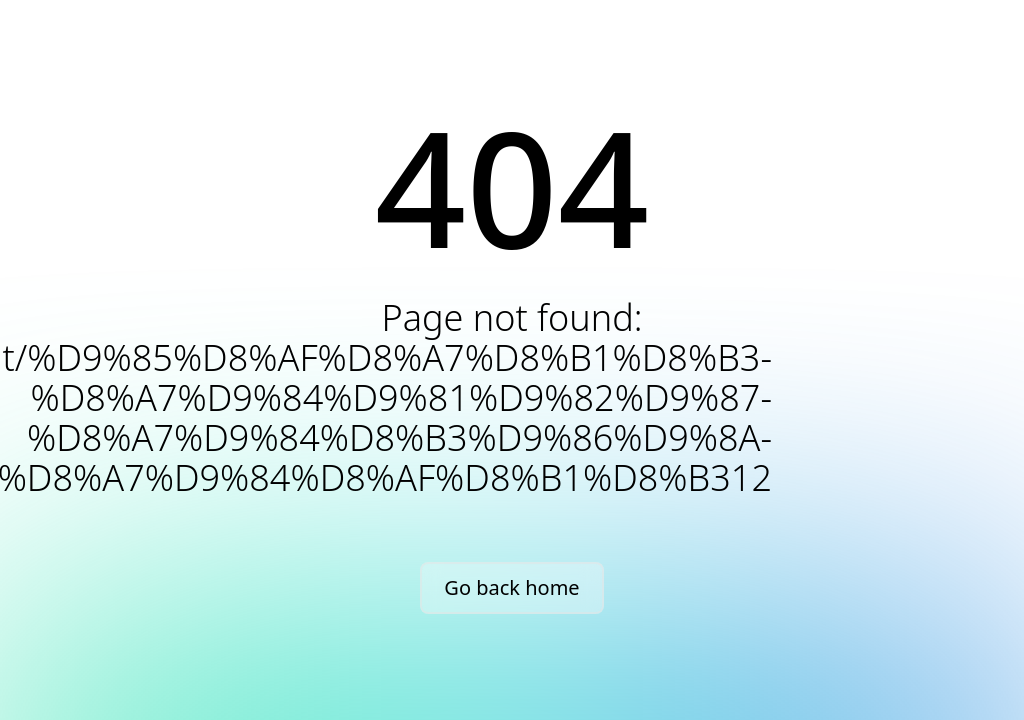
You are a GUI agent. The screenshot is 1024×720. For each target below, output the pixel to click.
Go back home (511, 587)
